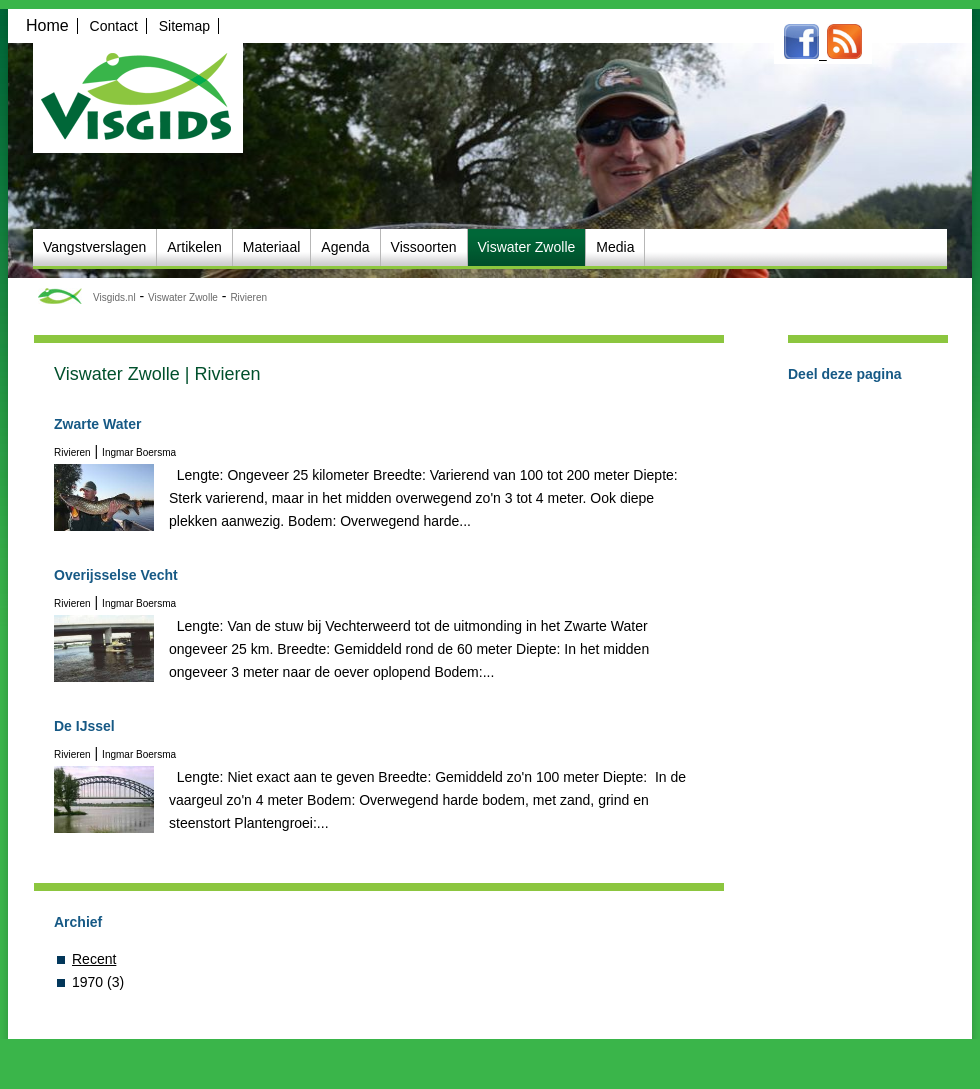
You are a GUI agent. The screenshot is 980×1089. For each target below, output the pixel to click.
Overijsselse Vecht (116, 575)
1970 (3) (98, 982)
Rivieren (248, 297)
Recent (94, 959)
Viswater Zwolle (183, 297)
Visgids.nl (114, 297)
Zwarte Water (97, 424)
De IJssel (84, 726)
